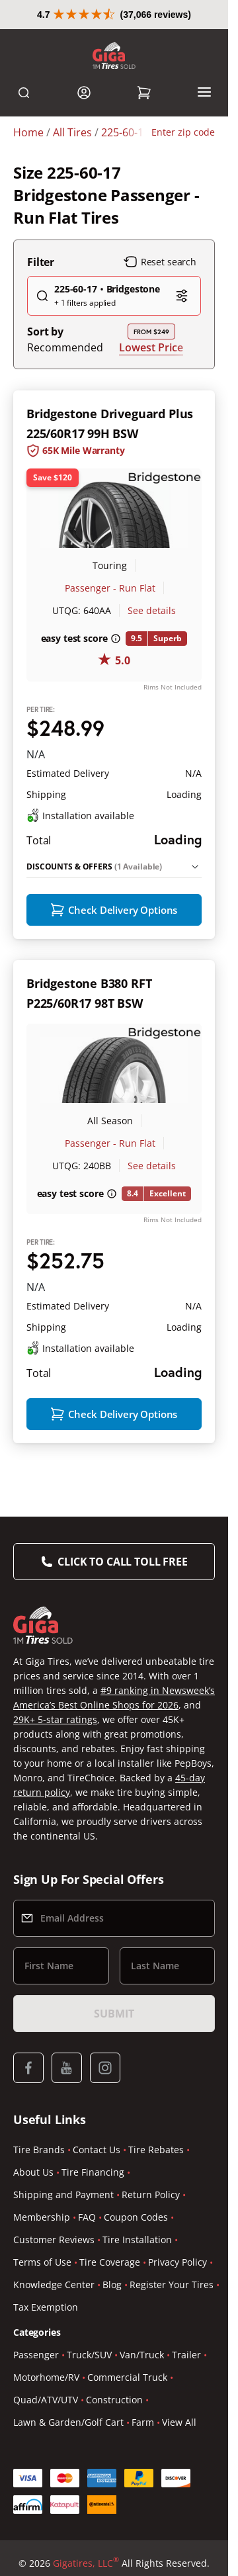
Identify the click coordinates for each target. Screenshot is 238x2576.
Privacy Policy (177, 2381)
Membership (41, 2336)
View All (179, 2541)
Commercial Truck (127, 2496)
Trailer (186, 2473)
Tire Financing (92, 2291)
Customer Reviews (54, 2358)
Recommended (65, 376)
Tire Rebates (156, 2268)
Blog (112, 2403)
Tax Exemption (45, 2426)
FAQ (87, 2336)
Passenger (36, 2473)
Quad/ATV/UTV (45, 2518)
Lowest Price (151, 376)
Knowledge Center (54, 2403)
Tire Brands (39, 2268)
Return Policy (151, 2313)
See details (152, 639)
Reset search (160, 291)
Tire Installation (137, 2358)
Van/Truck (142, 2473)
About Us (33, 2291)
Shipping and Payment (63, 2313)
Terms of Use (42, 2381)
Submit (114, 2132)
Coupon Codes (136, 2336)
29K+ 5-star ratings (55, 1838)
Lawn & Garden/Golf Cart (68, 2541)
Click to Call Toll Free (122, 1680)
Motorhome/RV (46, 2496)
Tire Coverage (109, 2381)
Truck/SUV (89, 2473)
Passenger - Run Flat (110, 617)
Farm (143, 2541)
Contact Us (96, 2268)
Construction (114, 2518)
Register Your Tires (172, 2403)
